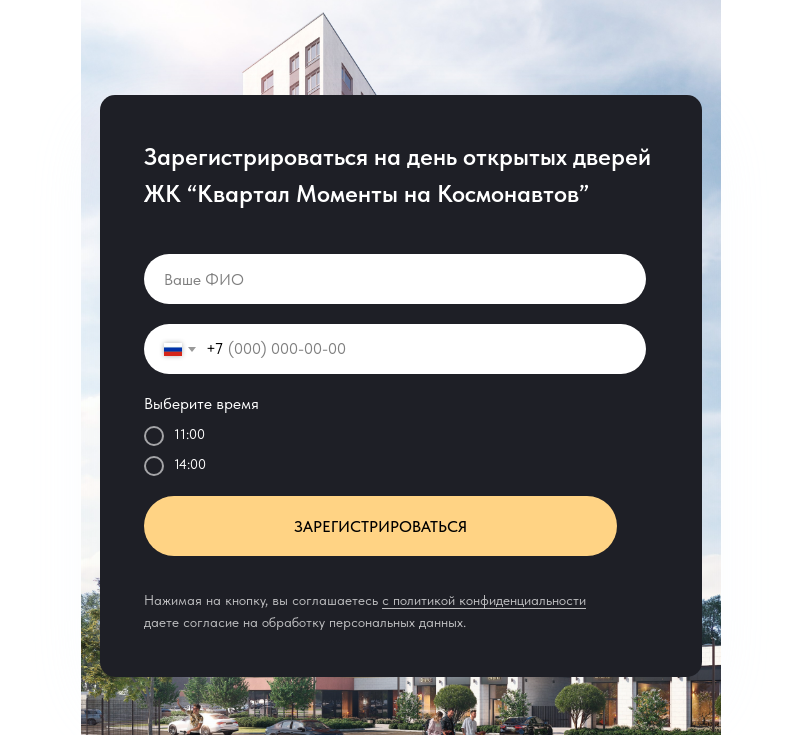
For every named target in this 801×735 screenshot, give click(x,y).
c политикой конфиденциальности (484, 600)
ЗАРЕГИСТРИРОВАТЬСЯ (380, 526)
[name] (395, 279)
